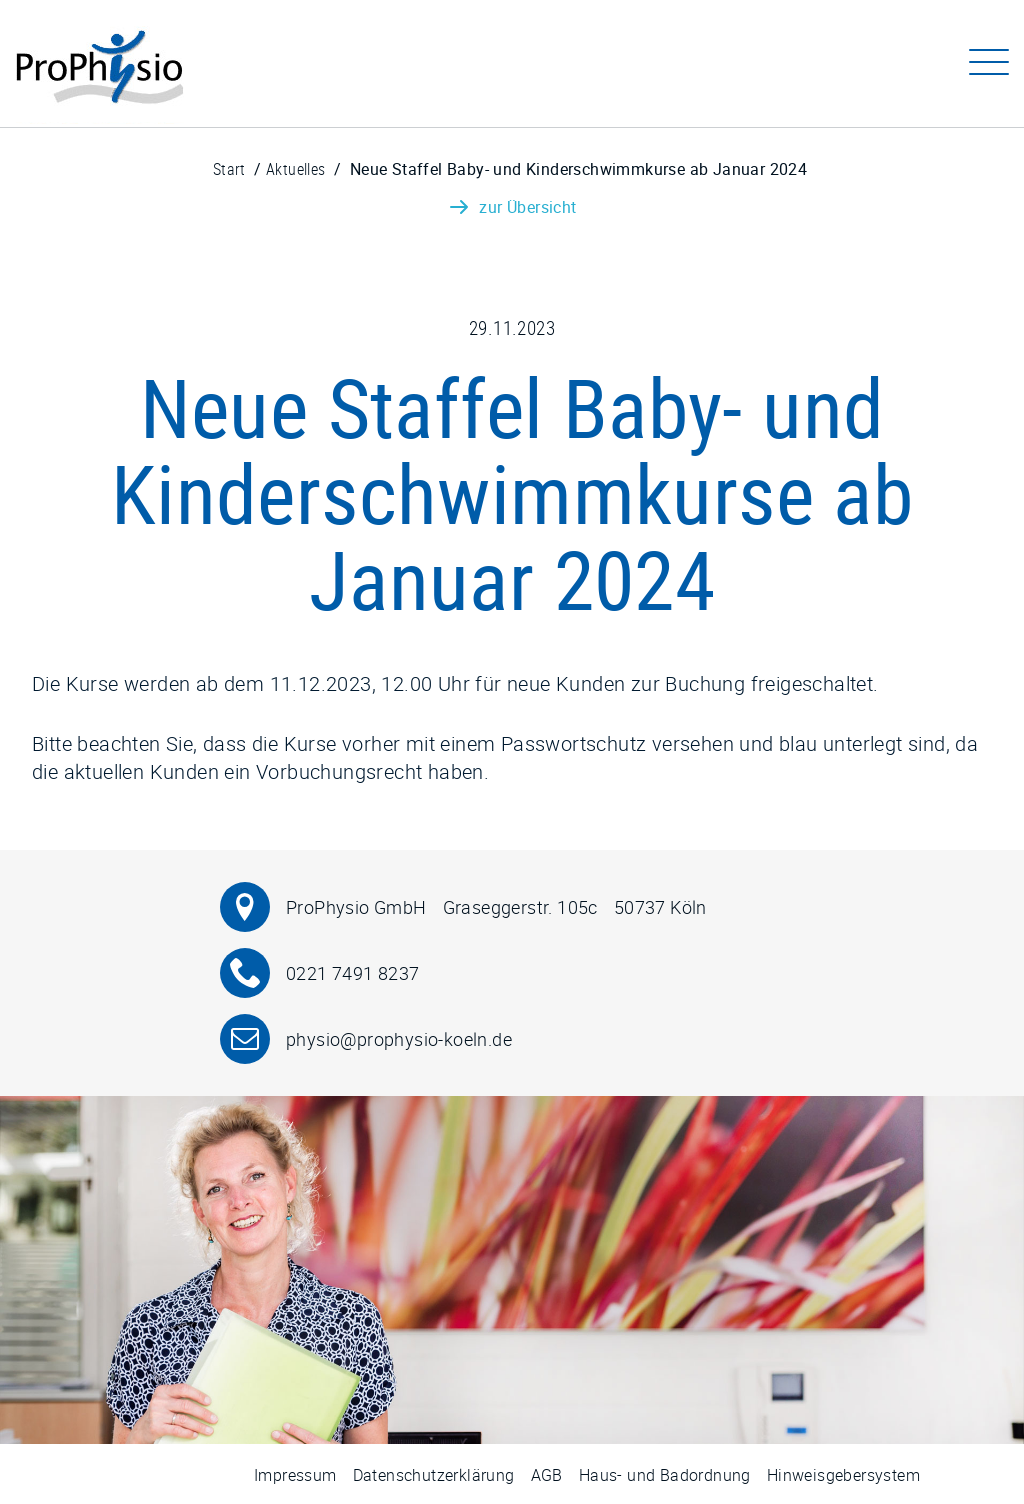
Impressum (295, 1475)
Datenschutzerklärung (434, 1475)
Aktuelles (296, 169)
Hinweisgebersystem (843, 1475)
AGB (547, 1475)
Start (229, 169)
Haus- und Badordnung (665, 1475)
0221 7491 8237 (353, 973)
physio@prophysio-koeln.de (399, 1039)
